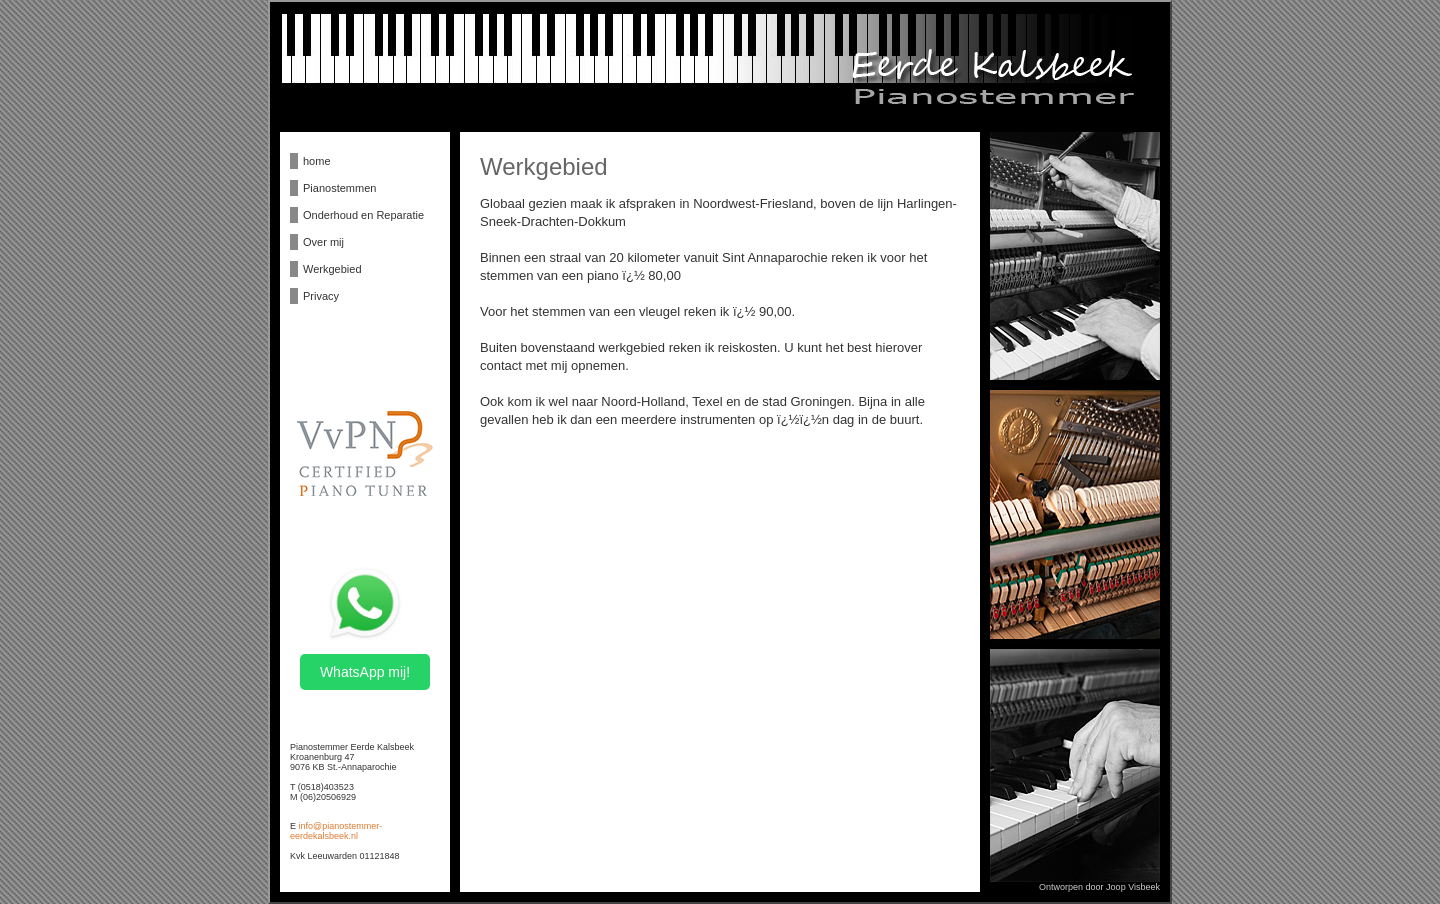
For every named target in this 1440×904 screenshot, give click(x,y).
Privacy (321, 296)
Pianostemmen (339, 188)
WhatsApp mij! (365, 672)
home (317, 161)
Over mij (323, 242)
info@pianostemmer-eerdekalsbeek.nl (336, 831)
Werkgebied (332, 269)
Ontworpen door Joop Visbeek (1099, 887)
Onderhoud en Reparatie (363, 215)
